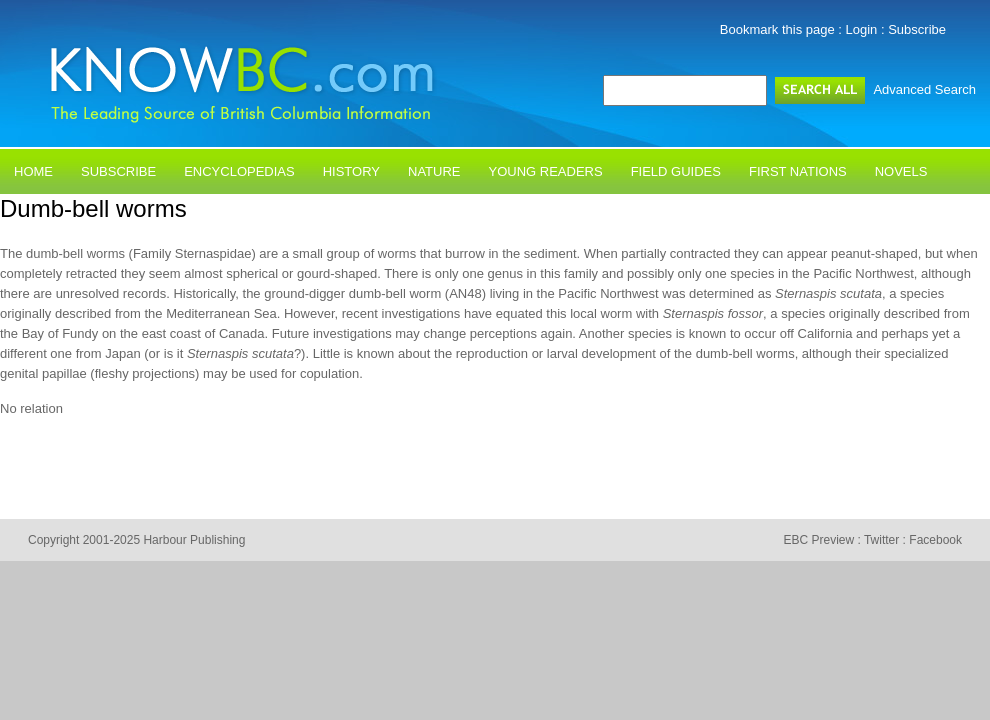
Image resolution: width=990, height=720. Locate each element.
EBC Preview (818, 540)
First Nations (798, 171)
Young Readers (546, 171)
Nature (434, 171)
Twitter (881, 540)
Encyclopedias (239, 171)
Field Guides (676, 171)
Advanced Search (924, 89)
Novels (901, 171)
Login (862, 29)
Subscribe (917, 29)
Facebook (935, 540)
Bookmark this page (777, 29)
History (351, 171)
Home (33, 171)
